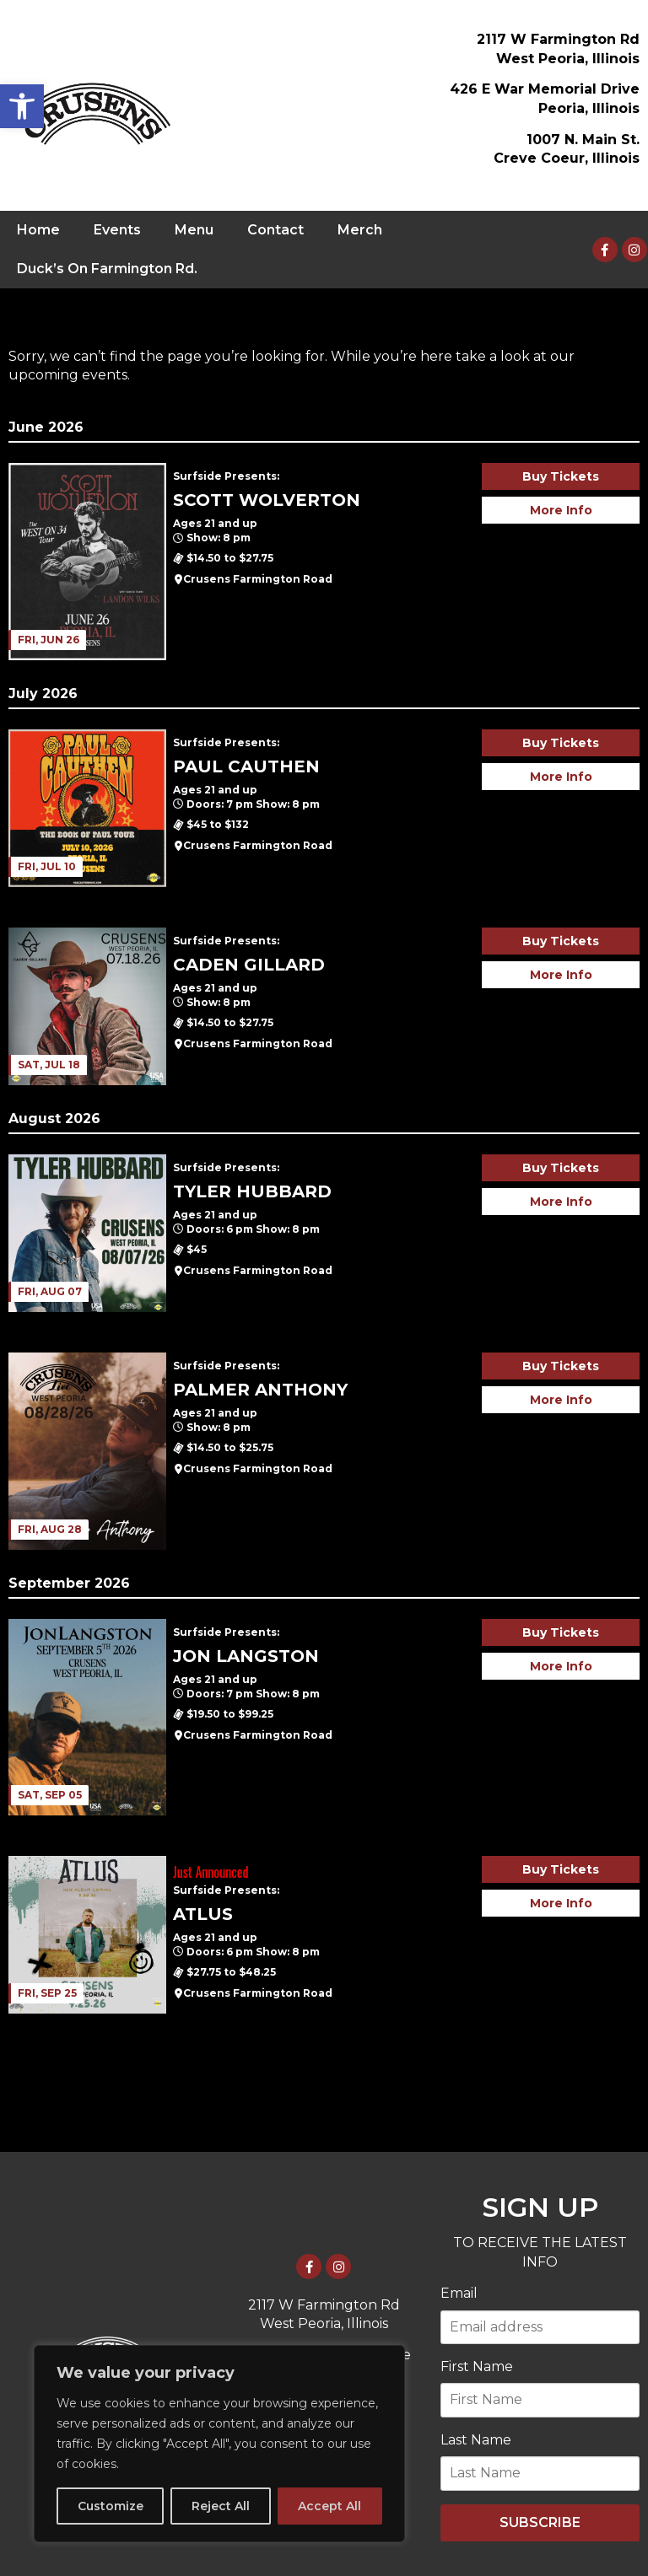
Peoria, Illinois (589, 108)
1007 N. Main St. (583, 140)
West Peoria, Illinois (568, 59)
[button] (22, 106)
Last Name (475, 2440)
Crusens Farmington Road (257, 579)
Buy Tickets (560, 476)
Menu (194, 230)
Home (38, 230)
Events (117, 230)
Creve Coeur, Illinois (567, 158)
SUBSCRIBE (540, 2522)
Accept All (329, 2506)
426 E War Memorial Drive (545, 89)
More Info (561, 510)
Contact (275, 230)
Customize (110, 2506)
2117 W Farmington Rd (558, 39)
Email (459, 2293)
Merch (360, 230)
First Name (476, 2366)
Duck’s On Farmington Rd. (107, 269)
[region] (219, 2443)
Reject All (221, 2506)
